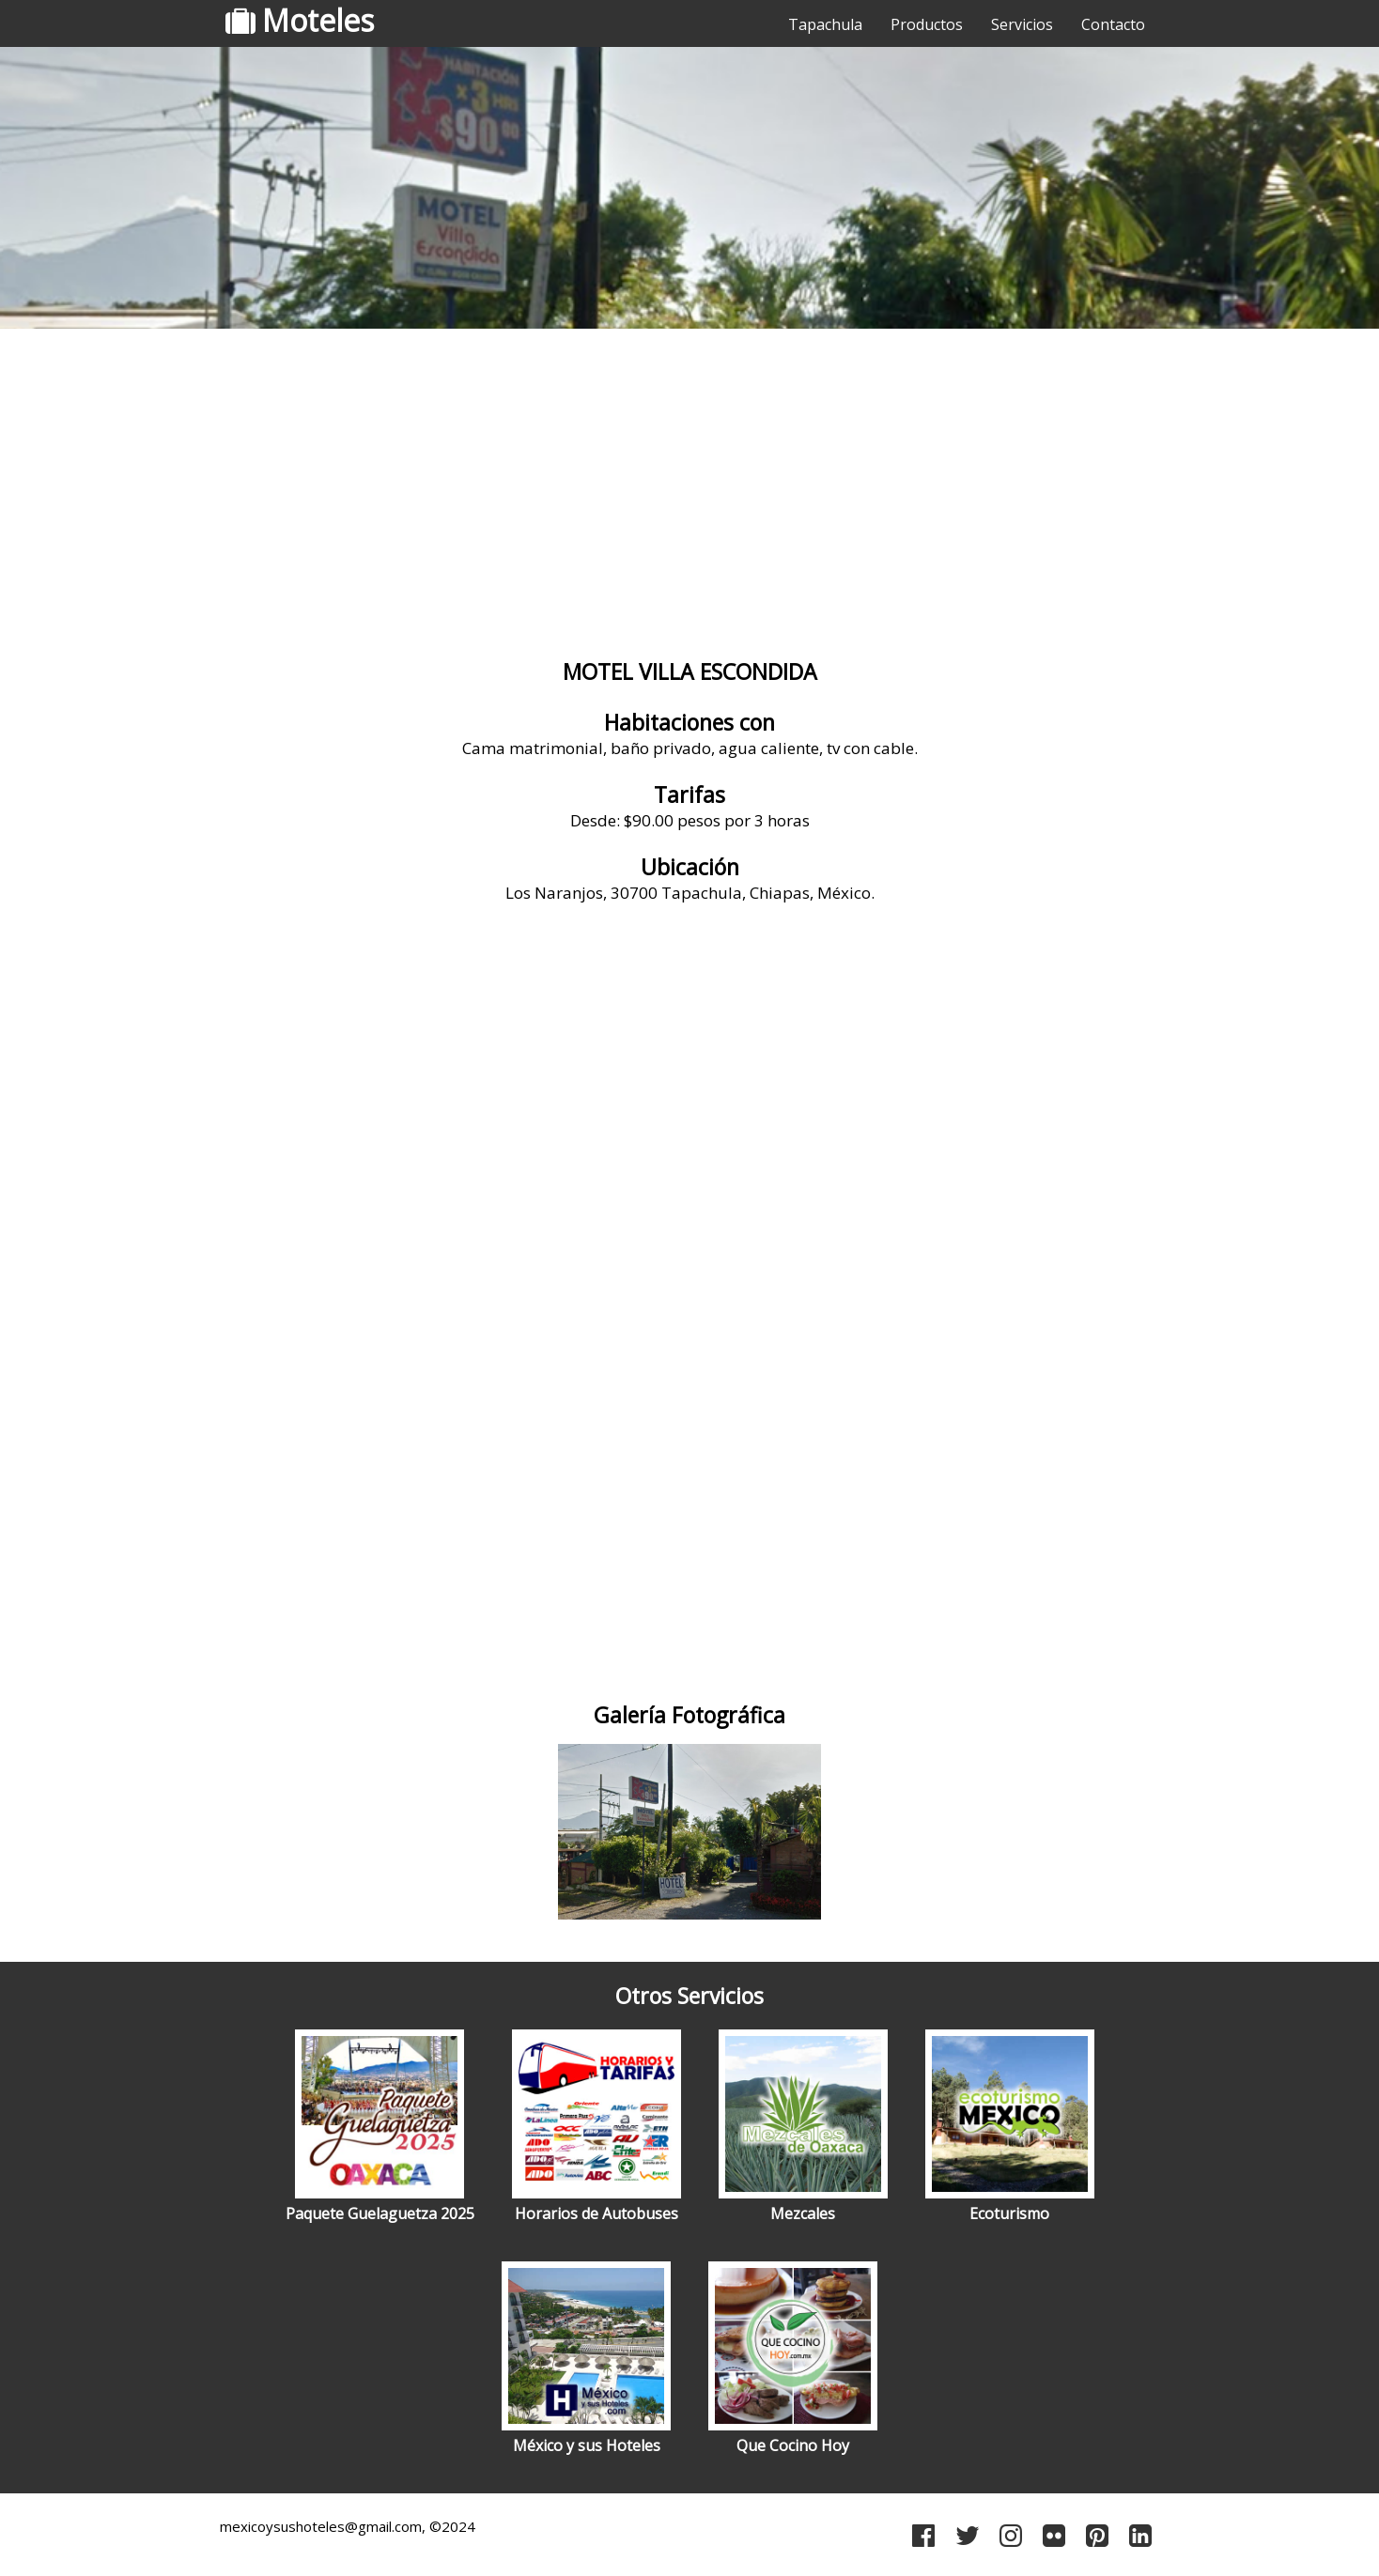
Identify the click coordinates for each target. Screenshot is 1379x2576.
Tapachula (825, 24)
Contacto (1113, 24)
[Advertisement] (689, 483)
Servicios (1022, 24)
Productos (927, 24)
